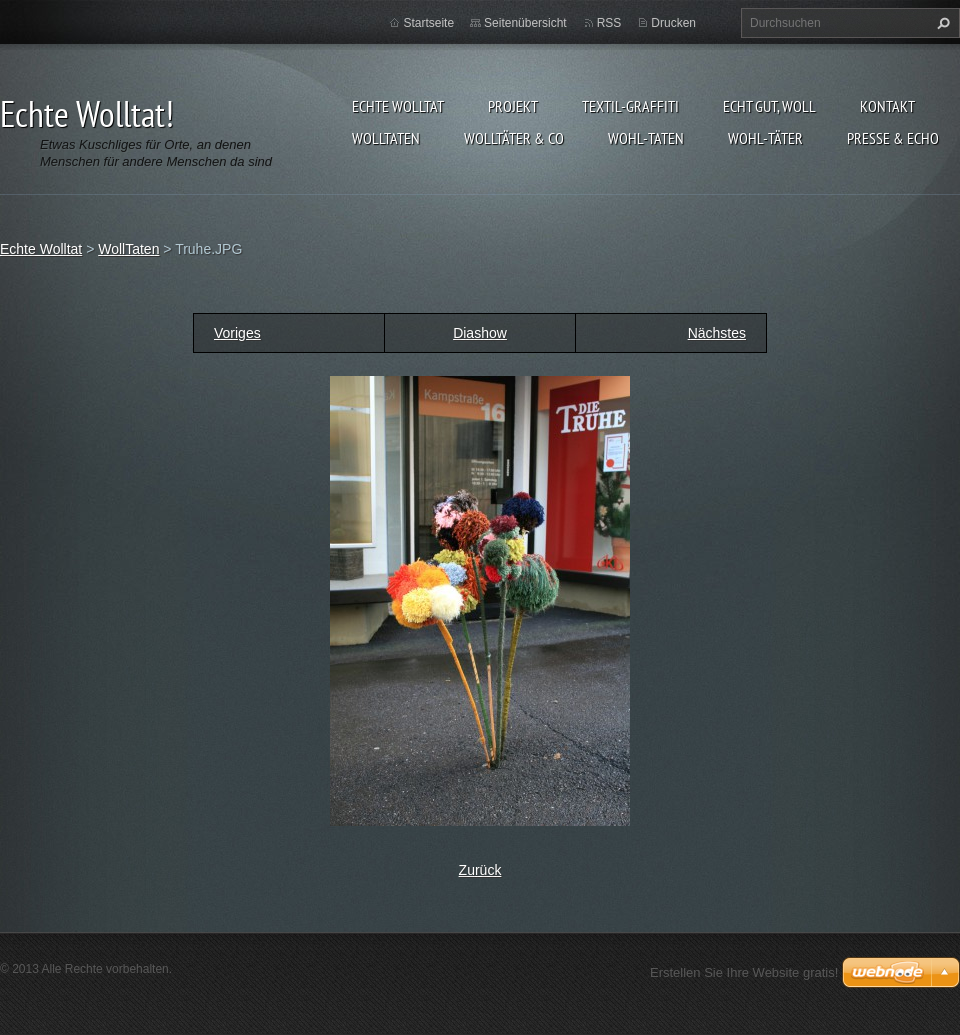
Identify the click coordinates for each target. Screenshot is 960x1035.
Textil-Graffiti (630, 106)
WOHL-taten (646, 138)
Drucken (673, 23)
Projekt (513, 106)
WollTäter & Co (514, 138)
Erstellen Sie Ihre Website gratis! (744, 972)
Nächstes (717, 333)
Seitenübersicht (525, 23)
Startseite (428, 23)
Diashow (480, 333)
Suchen (941, 23)
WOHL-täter (765, 138)
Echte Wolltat (398, 106)
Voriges (237, 333)
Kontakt (887, 106)
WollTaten (386, 138)
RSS (609, 23)
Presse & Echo (893, 138)
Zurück (480, 870)
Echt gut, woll (769, 106)
